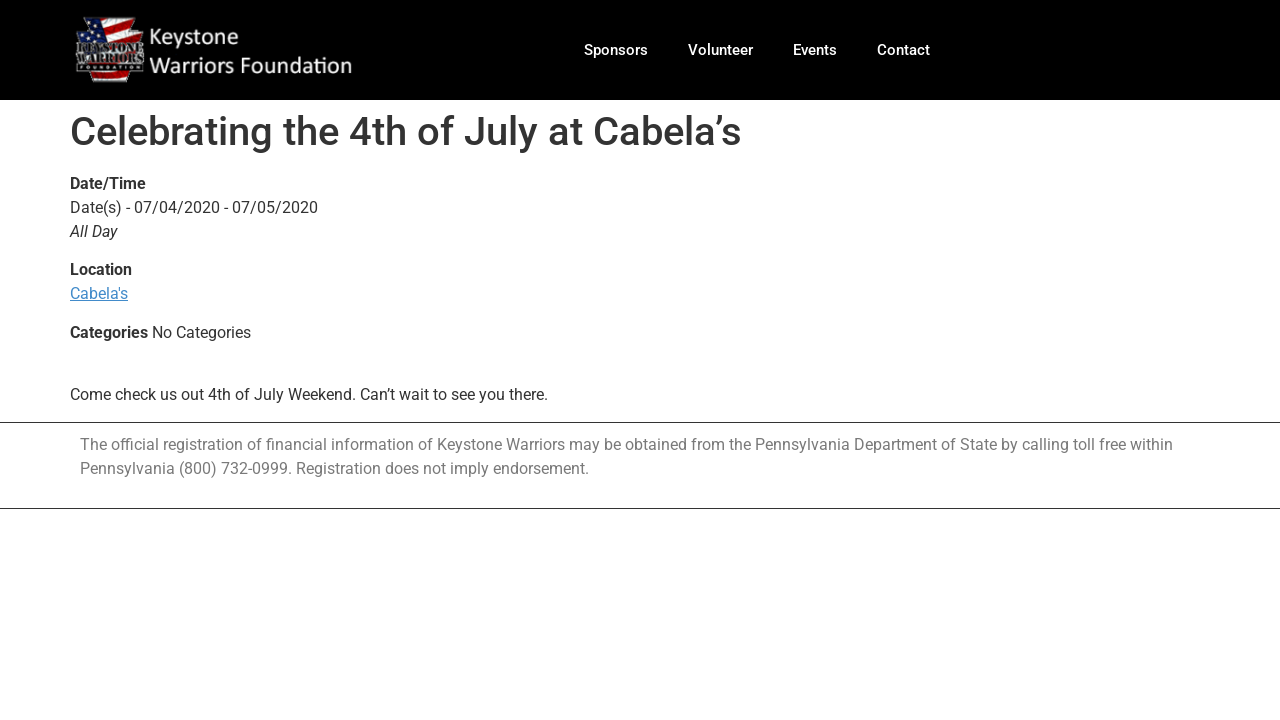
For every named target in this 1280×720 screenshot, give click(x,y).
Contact (903, 50)
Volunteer (720, 50)
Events (815, 50)
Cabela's (99, 293)
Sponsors (616, 50)
